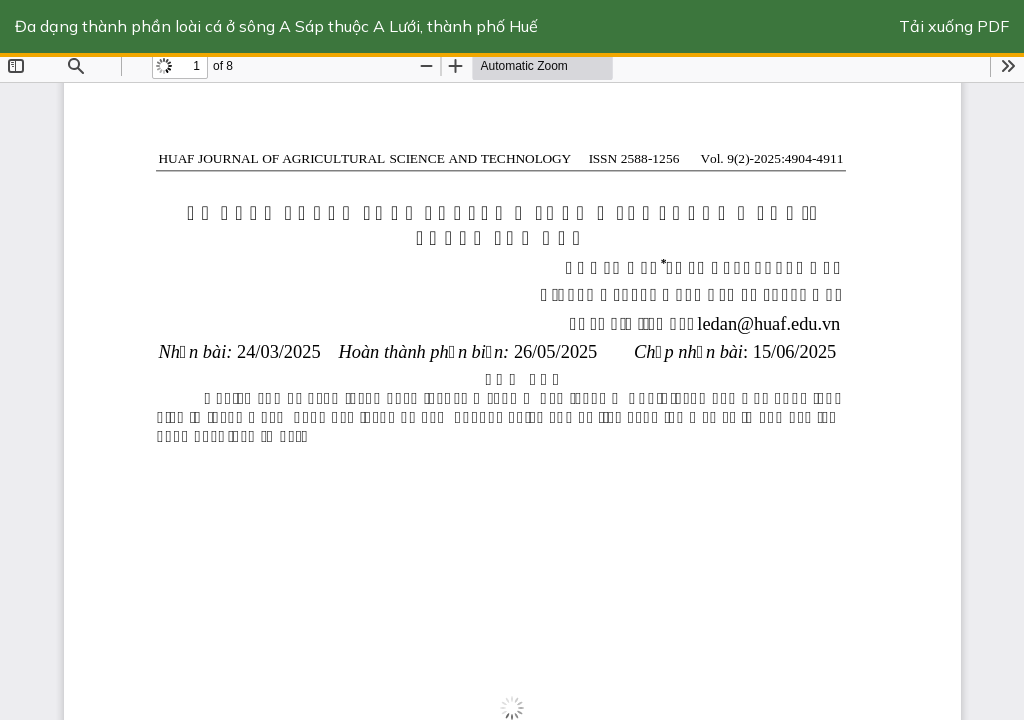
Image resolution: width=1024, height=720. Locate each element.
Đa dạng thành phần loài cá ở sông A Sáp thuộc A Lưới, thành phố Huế (276, 26)
